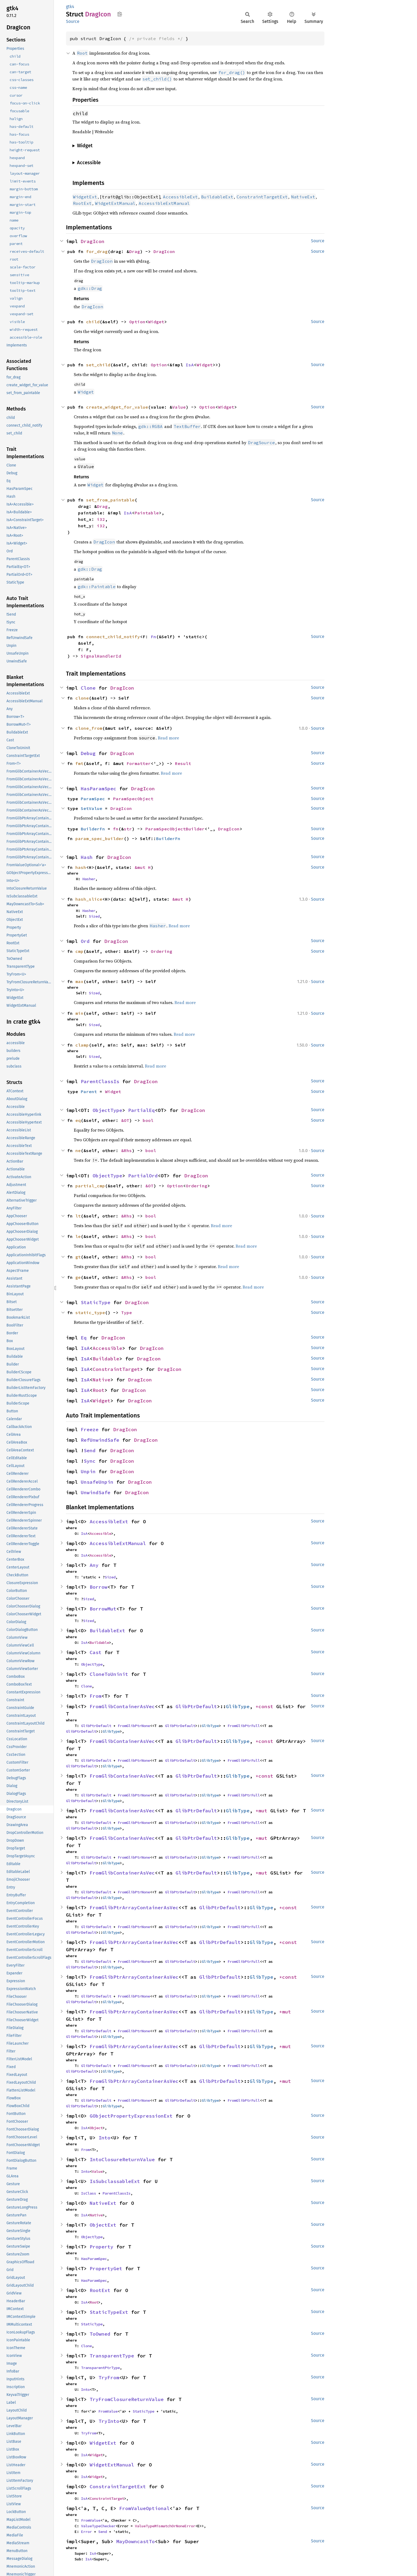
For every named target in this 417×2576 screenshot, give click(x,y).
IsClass (88, 2193)
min (79, 1013)
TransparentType (112, 2356)
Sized (94, 916)
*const (265, 1706)
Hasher (88, 878)
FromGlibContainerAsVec (122, 1706)
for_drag (97, 251)
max (79, 981)
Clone (88, 688)
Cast (95, 1652)
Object (96, 2127)
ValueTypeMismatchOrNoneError (165, 2526)
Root (98, 1390)
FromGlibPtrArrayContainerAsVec (134, 1907)
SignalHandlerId (101, 656)
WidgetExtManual (112, 2465)
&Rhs (126, 1150)
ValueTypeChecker (98, 2526)
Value (179, 407)
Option (137, 321)
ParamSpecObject (133, 798)
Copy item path (119, 14)
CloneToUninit (109, 1674)
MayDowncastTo (135, 2541)
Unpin (88, 1471)
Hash (87, 857)
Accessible (107, 1348)
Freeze (90, 1429)
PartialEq (141, 1110)
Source (72, 21)
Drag (134, 251)
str (128, 828)
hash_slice (88, 899)
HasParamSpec (98, 788)
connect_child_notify (113, 636)
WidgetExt (103, 2443)
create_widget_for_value (117, 407)
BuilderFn (93, 828)
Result (183, 763)
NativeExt (103, 2203)
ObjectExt (103, 2225)
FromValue (108, 2411)
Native (101, 1380)
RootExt (100, 2290)
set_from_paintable (110, 500)
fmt (79, 763)
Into (104, 2138)
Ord (85, 941)
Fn (153, 636)
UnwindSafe (95, 1492)
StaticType (95, 1302)
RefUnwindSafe (100, 1440)
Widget (156, 321)
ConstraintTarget (116, 1369)
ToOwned (100, 2334)
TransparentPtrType (100, 2367)
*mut (262, 1811)
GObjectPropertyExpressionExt (131, 2116)
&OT (125, 1120)
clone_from (88, 728)
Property (101, 2247)
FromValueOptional (144, 2508)
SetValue (91, 808)
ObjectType (107, 1110)
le (78, 1236)
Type (126, 1312)
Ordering (161, 951)
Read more (168, 738)
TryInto (109, 2421)
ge (78, 1277)
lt (78, 1216)
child (93, 321)
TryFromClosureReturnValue (127, 2399)
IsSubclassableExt (115, 2181)
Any (94, 1565)
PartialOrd (143, 1176)
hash (80, 867)
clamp (82, 1045)
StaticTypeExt (109, 2312)
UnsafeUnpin (97, 1482)
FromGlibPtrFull (243, 1725)
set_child (98, 364)
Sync (90, 1461)
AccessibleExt (109, 1521)
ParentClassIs (100, 1081)
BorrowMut (103, 1609)
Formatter (139, 763)
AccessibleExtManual (118, 1543)
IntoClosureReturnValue (122, 2159)
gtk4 (70, 6)
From (95, 1696)
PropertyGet (106, 2268)
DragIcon (92, 241)
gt (78, 1256)
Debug (88, 753)
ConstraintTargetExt (118, 2486)
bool (148, 1120)
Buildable (106, 1359)
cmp (79, 951)
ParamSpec (93, 798)
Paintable (147, 512)
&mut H (143, 867)
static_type (90, 1312)
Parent (89, 1091)
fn (115, 828)
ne (78, 1150)
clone (82, 698)
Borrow (98, 1587)
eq (78, 1120)
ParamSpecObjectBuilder (175, 828)
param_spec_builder (99, 838)
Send (90, 1450)
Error (86, 2531)
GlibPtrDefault (196, 1706)
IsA (190, 364)
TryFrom (109, 2377)
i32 (101, 519)
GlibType (238, 1706)
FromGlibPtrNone (134, 1725)
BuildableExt (107, 1630)
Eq (84, 1338)
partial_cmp (90, 1185)
